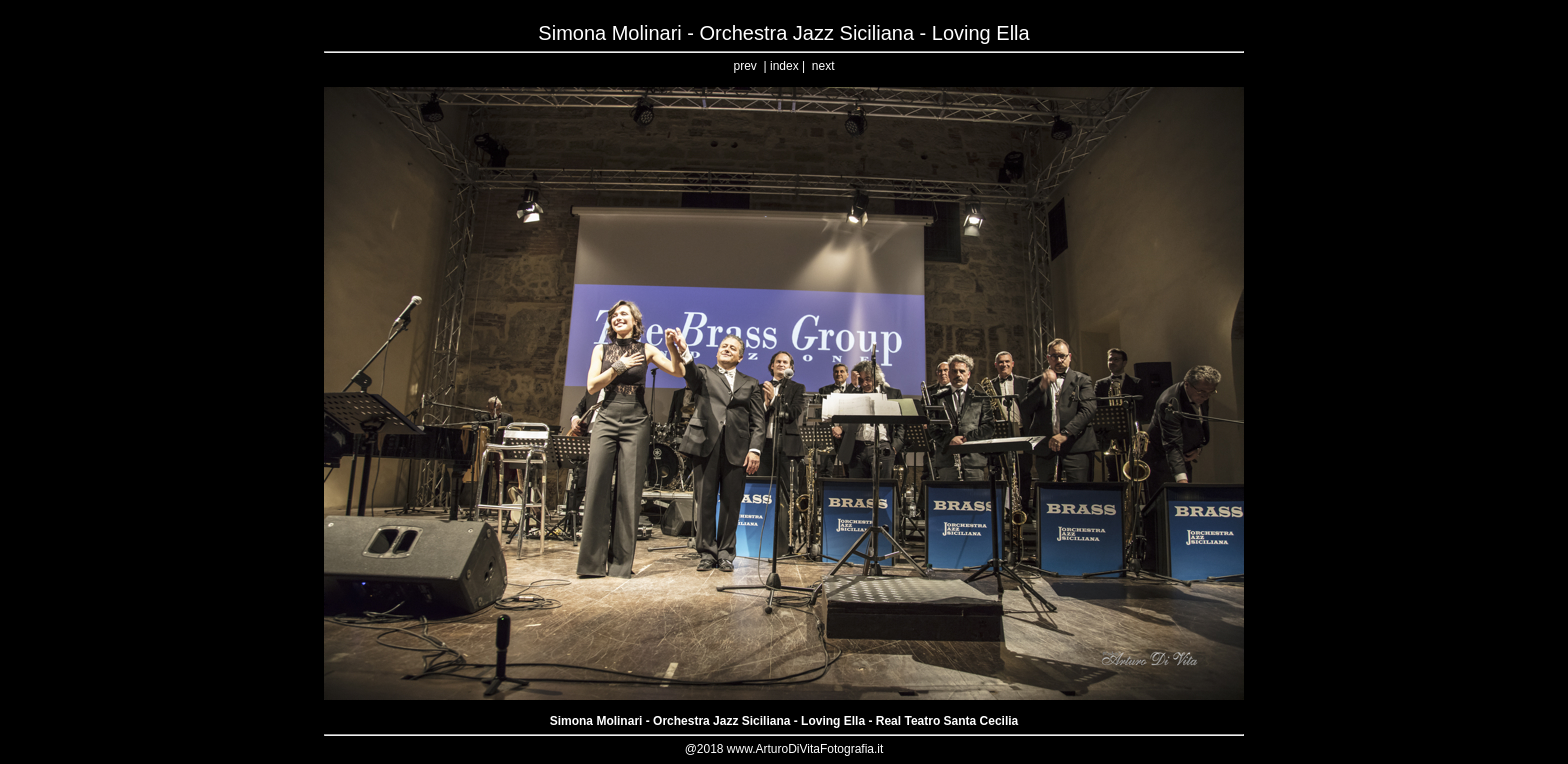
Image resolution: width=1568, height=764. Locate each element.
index (784, 66)
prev (745, 66)
